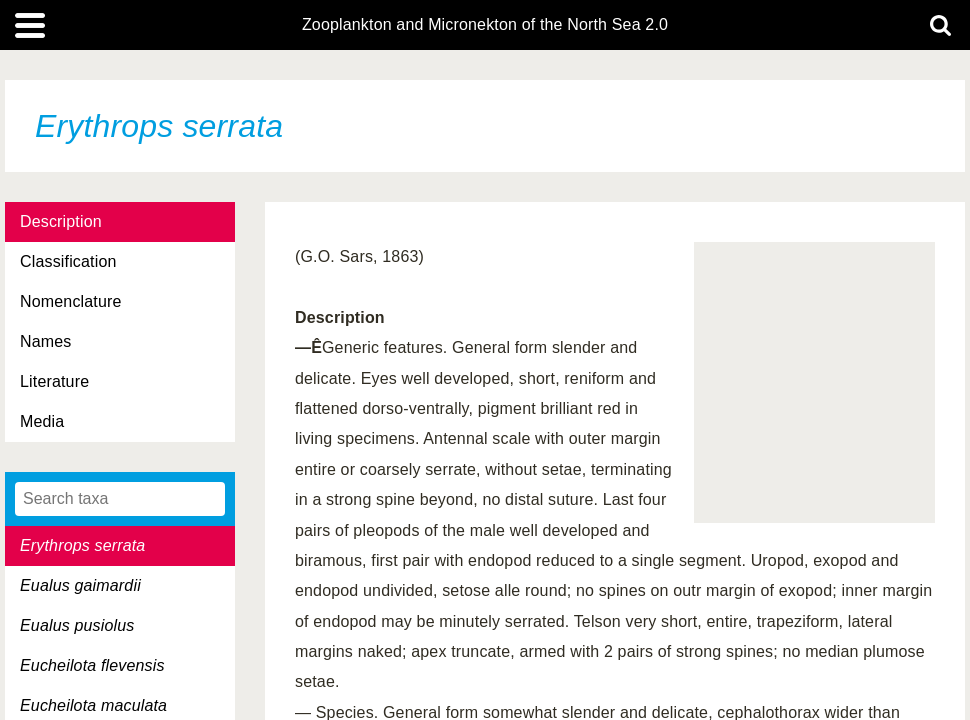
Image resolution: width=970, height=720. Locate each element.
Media (42, 421)
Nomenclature (71, 301)
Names (45, 341)
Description (61, 221)
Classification (68, 261)
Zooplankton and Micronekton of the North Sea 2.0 (485, 25)
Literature (54, 381)
